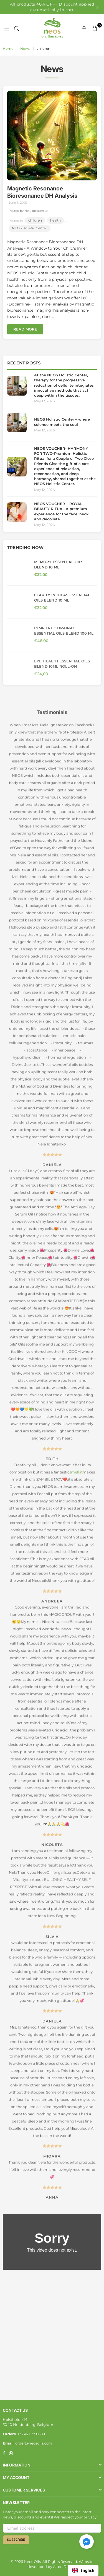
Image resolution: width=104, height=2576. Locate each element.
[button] (86, 2542)
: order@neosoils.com (33, 2443)
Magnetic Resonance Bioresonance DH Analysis (42, 192)
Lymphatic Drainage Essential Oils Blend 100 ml (63, 630)
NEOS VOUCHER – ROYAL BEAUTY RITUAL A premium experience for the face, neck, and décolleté (61, 511)
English (83, 2570)
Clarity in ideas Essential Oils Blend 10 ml (62, 597)
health (55, 220)
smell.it (76, 1474)
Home (8, 48)
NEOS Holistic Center (29, 228)
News (25, 48)
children (35, 220)
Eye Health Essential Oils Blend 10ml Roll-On (62, 663)
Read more (25, 329)
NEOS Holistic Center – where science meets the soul (62, 421)
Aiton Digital (64, 2566)
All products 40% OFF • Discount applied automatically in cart (52, 7)
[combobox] (83, 2570)
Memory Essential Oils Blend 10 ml (58, 564)
